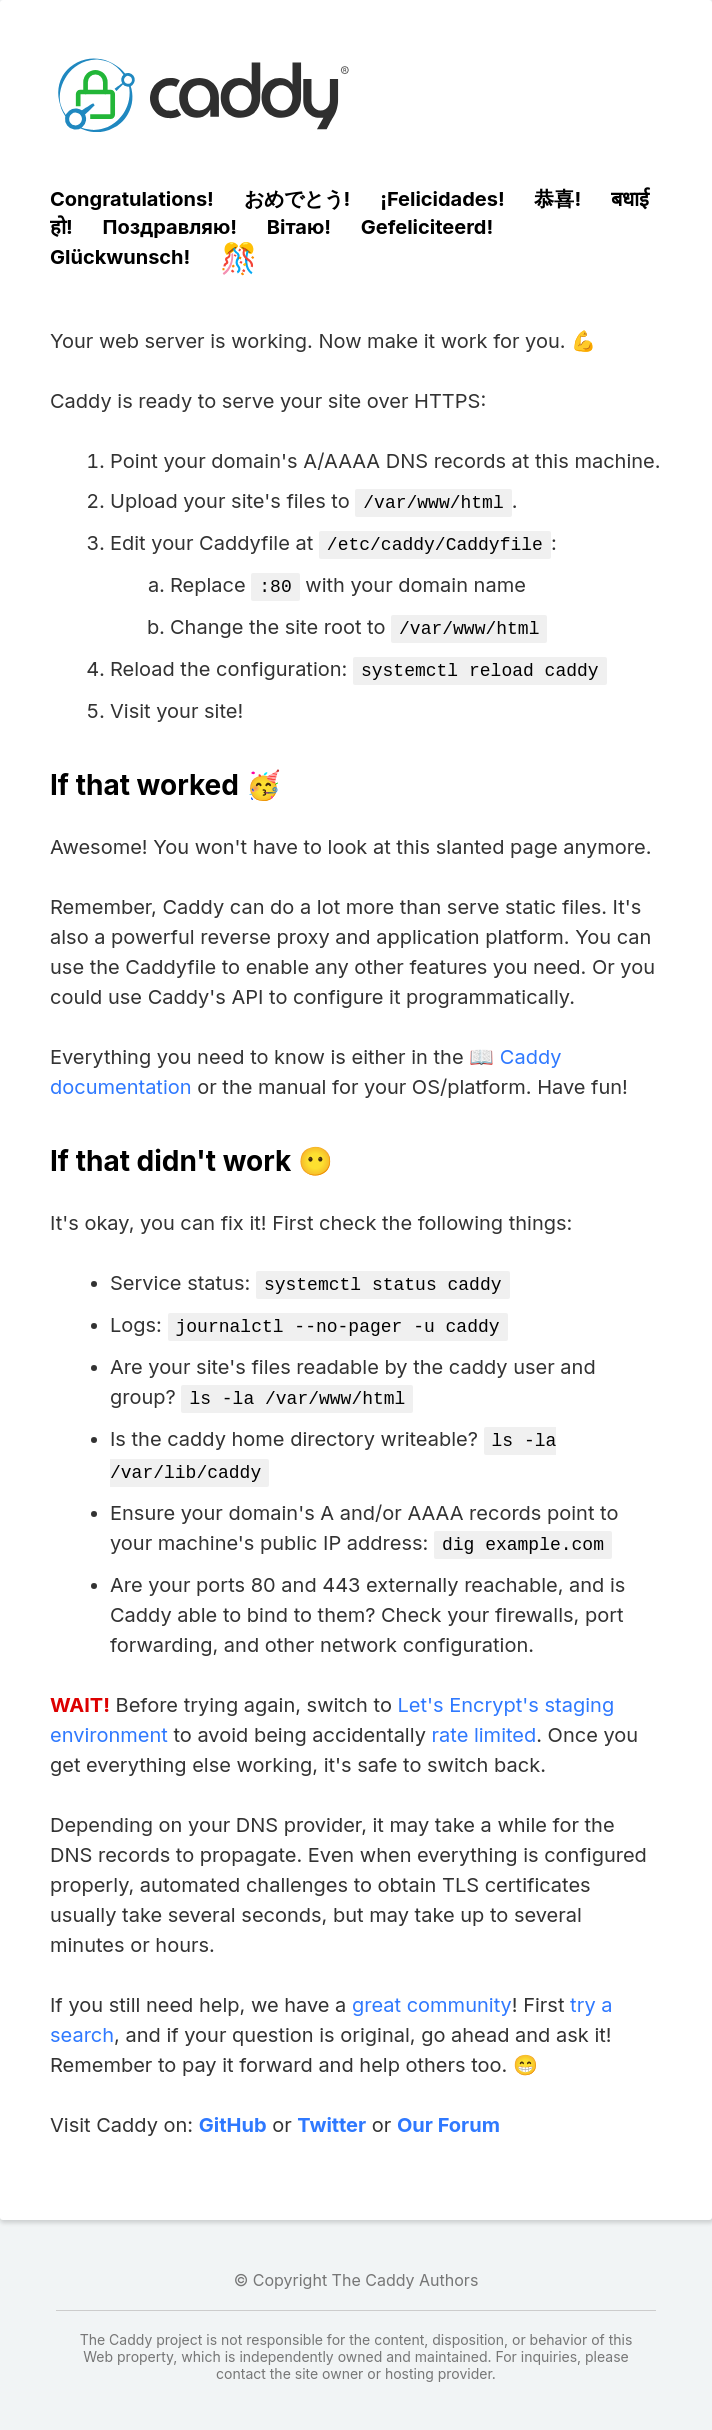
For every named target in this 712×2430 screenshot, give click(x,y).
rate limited (484, 1713)
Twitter (331, 2103)
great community (432, 1983)
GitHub (233, 2103)
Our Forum (448, 2103)
